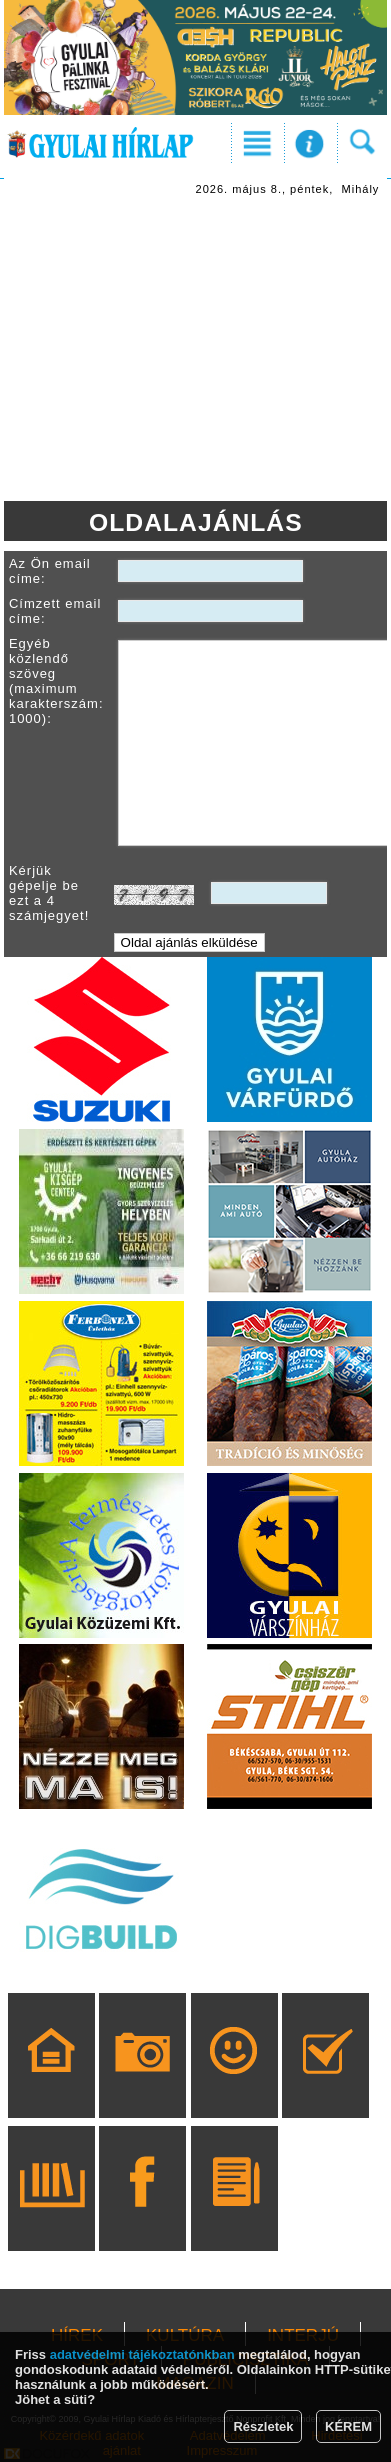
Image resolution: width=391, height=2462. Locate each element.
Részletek (263, 2426)
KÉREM (348, 2426)
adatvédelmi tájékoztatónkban (142, 2354)
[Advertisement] (195, 351)
